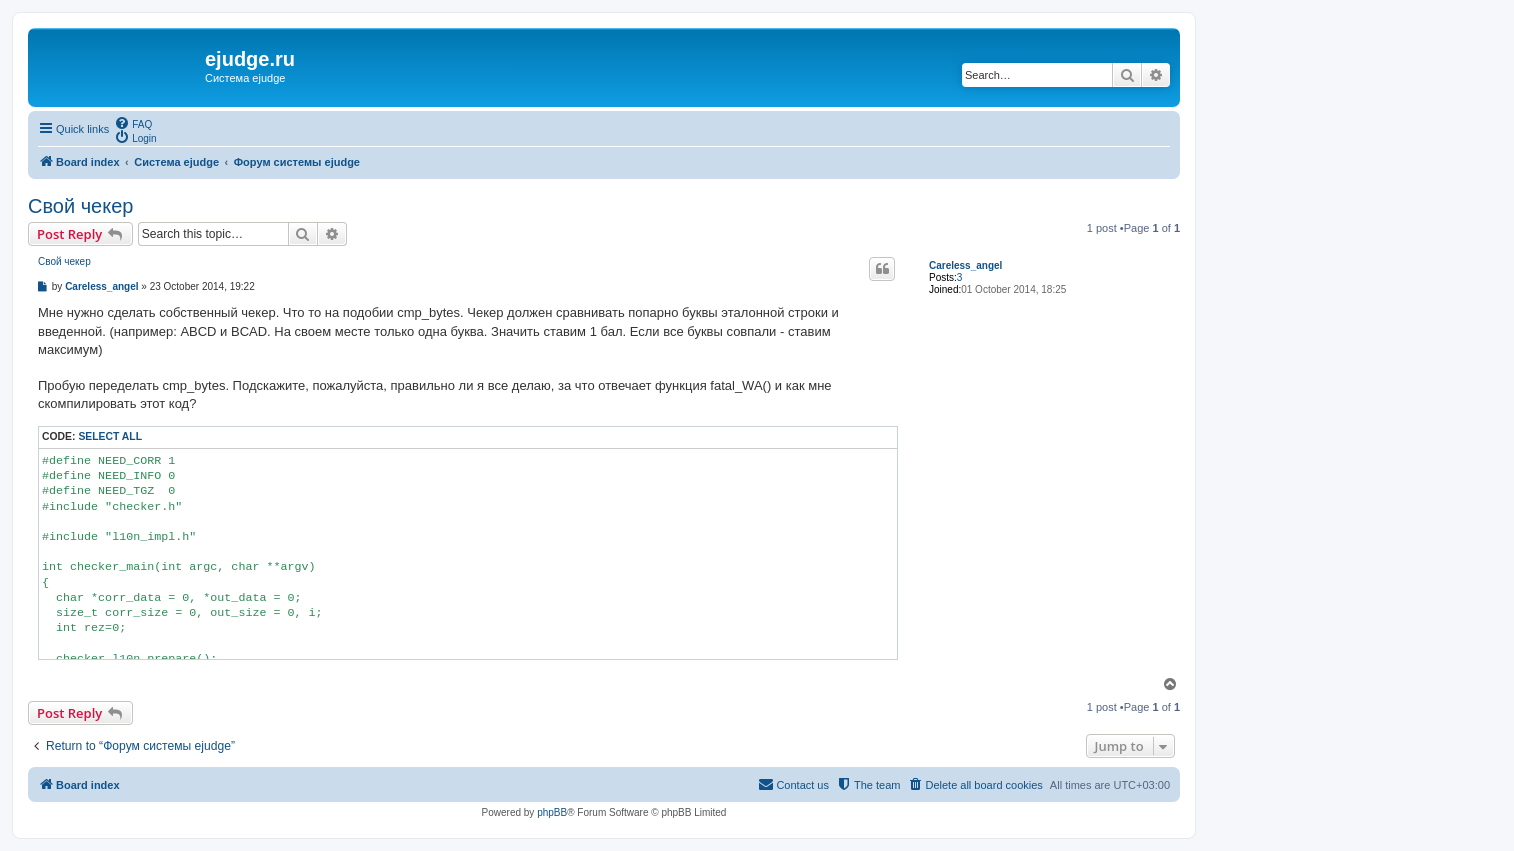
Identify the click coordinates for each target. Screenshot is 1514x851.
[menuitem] (133, 123)
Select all (110, 436)
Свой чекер (80, 206)
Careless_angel (965, 265)
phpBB (552, 812)
